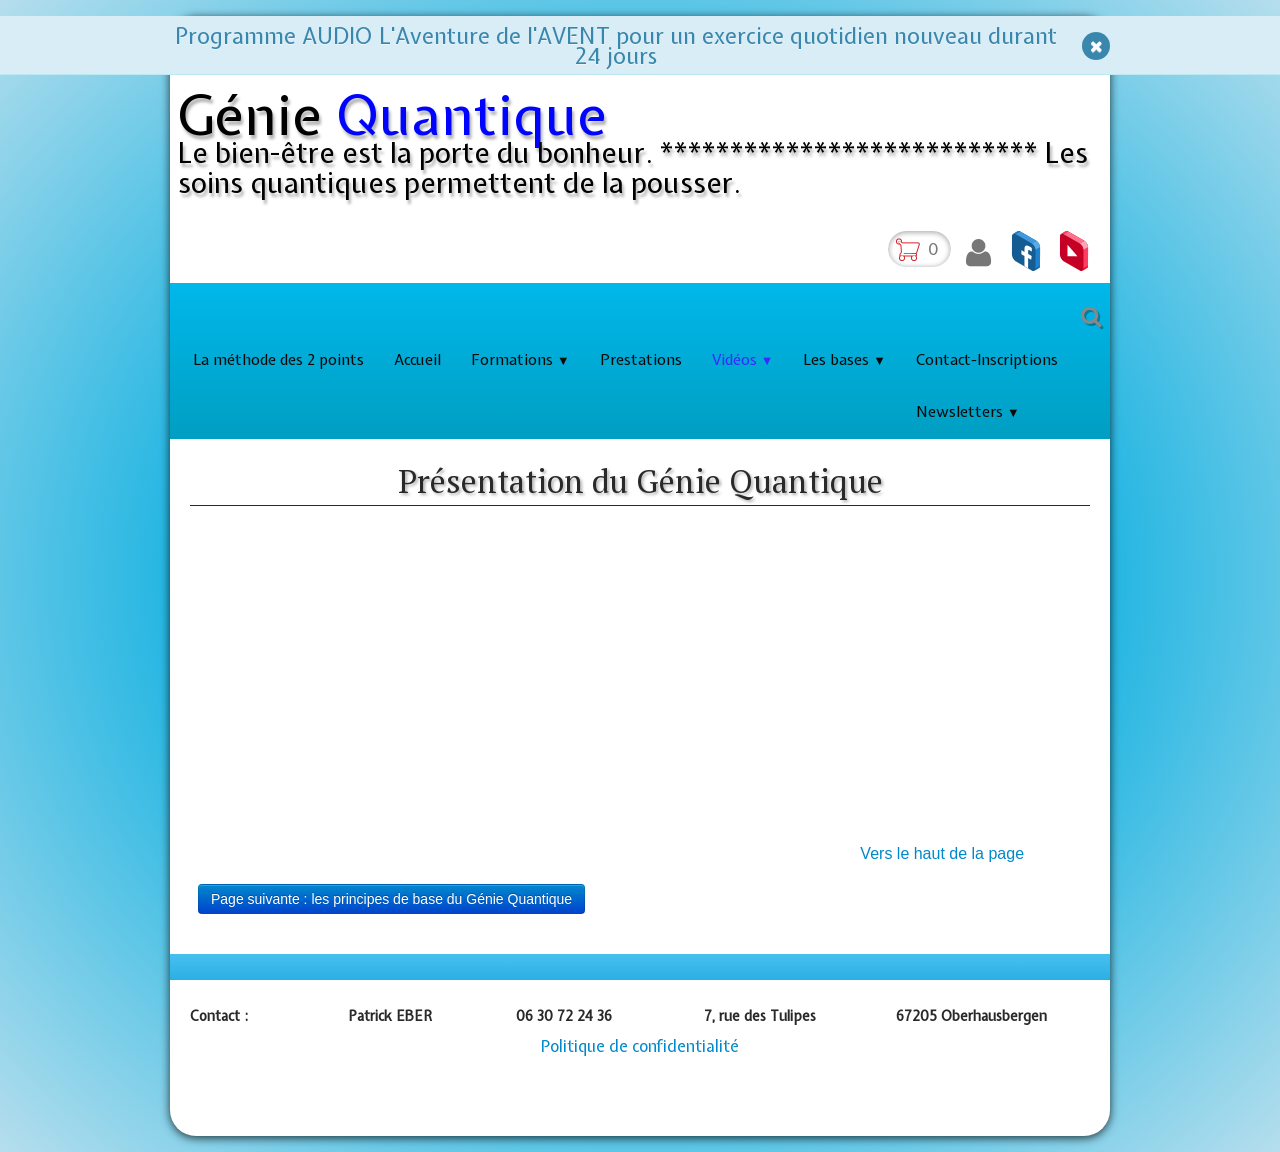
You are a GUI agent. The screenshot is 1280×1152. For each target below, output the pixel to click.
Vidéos (743, 360)
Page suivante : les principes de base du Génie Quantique (391, 899)
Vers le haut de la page (942, 853)
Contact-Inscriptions (987, 360)
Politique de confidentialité (640, 1046)
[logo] (644, 149)
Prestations (641, 360)
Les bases (844, 360)
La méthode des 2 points (278, 360)
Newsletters (968, 412)
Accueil (417, 360)
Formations (520, 360)
